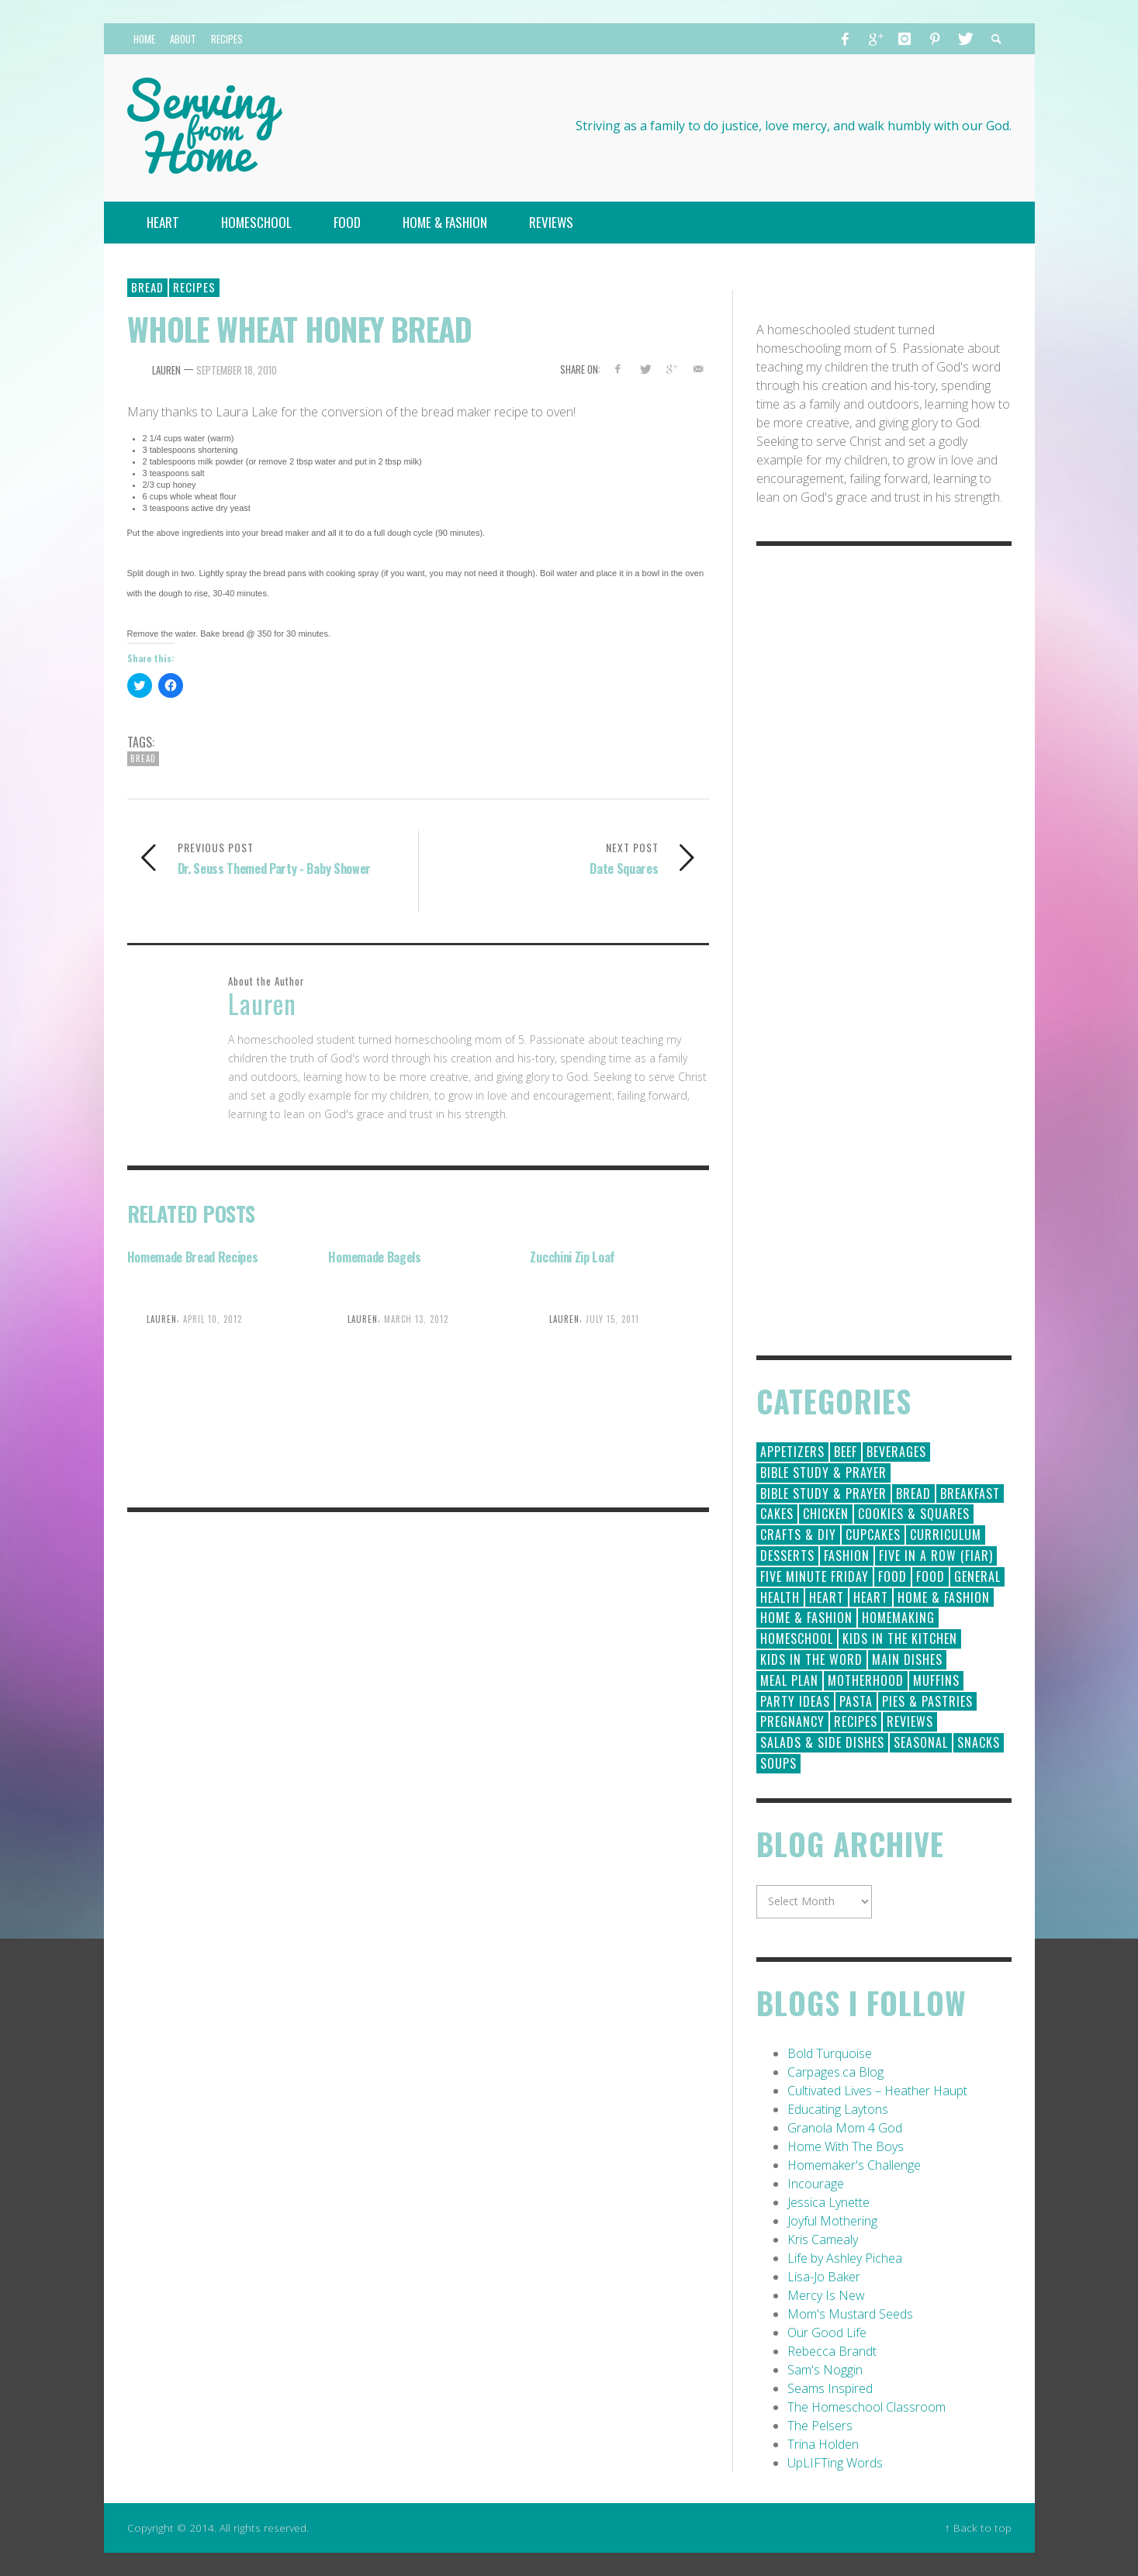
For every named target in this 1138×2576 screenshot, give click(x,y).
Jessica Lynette (828, 2202)
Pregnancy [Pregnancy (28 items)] (792, 1721)
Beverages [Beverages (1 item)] (896, 1451)
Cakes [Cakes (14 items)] (777, 1513)
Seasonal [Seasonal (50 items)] (921, 1742)
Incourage (815, 2183)
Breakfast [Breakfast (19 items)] (970, 1493)
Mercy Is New (826, 2295)
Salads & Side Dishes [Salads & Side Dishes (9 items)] (822, 1742)
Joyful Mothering (832, 2220)
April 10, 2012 (212, 1319)
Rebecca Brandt (832, 2351)
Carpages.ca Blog (835, 2071)
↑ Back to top (978, 2527)
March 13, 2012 (416, 1319)
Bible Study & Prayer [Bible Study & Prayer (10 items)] (823, 1493)
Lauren (166, 370)
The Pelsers (820, 2425)
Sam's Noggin (825, 2369)
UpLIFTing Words (835, 2462)
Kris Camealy (822, 2239)
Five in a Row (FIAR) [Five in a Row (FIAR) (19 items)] (936, 1555)
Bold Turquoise (829, 2053)
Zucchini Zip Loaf (572, 1257)
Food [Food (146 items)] (892, 1576)
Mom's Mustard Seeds (850, 2313)
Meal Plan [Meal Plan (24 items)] (789, 1680)
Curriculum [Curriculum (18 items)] (945, 1534)
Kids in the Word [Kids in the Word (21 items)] (811, 1659)
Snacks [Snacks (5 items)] (978, 1742)
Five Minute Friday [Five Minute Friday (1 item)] (814, 1576)
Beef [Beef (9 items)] (845, 1451)
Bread (147, 286)
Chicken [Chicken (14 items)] (826, 1513)
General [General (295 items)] (977, 1576)
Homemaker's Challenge (854, 2165)
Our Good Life (826, 2332)
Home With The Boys (845, 2146)
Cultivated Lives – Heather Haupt (877, 2090)
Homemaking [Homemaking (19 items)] (898, 1617)
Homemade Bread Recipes (192, 1257)
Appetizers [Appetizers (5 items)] (792, 1451)
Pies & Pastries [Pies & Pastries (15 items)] (927, 1701)
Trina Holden (823, 2444)
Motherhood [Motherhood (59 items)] (866, 1680)
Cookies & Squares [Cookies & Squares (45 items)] (914, 1513)
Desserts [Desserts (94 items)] (787, 1555)
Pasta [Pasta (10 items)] (856, 1701)
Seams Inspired (830, 2388)
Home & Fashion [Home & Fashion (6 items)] (806, 1617)
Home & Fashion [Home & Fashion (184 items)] (944, 1597)
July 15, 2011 (612, 1319)
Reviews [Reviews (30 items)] (910, 1721)
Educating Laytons (837, 2109)
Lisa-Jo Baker (823, 2276)
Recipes (194, 286)
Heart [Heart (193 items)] (826, 1597)
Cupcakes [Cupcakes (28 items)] (873, 1534)
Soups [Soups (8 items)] (778, 1763)
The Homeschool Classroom (866, 2406)
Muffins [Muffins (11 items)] (936, 1680)
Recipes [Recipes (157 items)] (855, 1721)
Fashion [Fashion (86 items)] (847, 1555)
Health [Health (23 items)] (780, 1597)
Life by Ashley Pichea (844, 2258)
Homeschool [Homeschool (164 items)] (796, 1638)
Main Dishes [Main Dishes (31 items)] (907, 1659)
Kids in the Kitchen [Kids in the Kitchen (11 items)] (899, 1638)
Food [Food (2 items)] (930, 1576)
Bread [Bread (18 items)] (913, 1493)
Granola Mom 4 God (844, 2127)
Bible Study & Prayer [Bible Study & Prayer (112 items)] (823, 1472)
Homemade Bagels (374, 1257)
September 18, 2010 (236, 370)
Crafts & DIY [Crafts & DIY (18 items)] (798, 1534)
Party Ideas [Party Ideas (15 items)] (795, 1701)
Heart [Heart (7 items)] (870, 1597)
